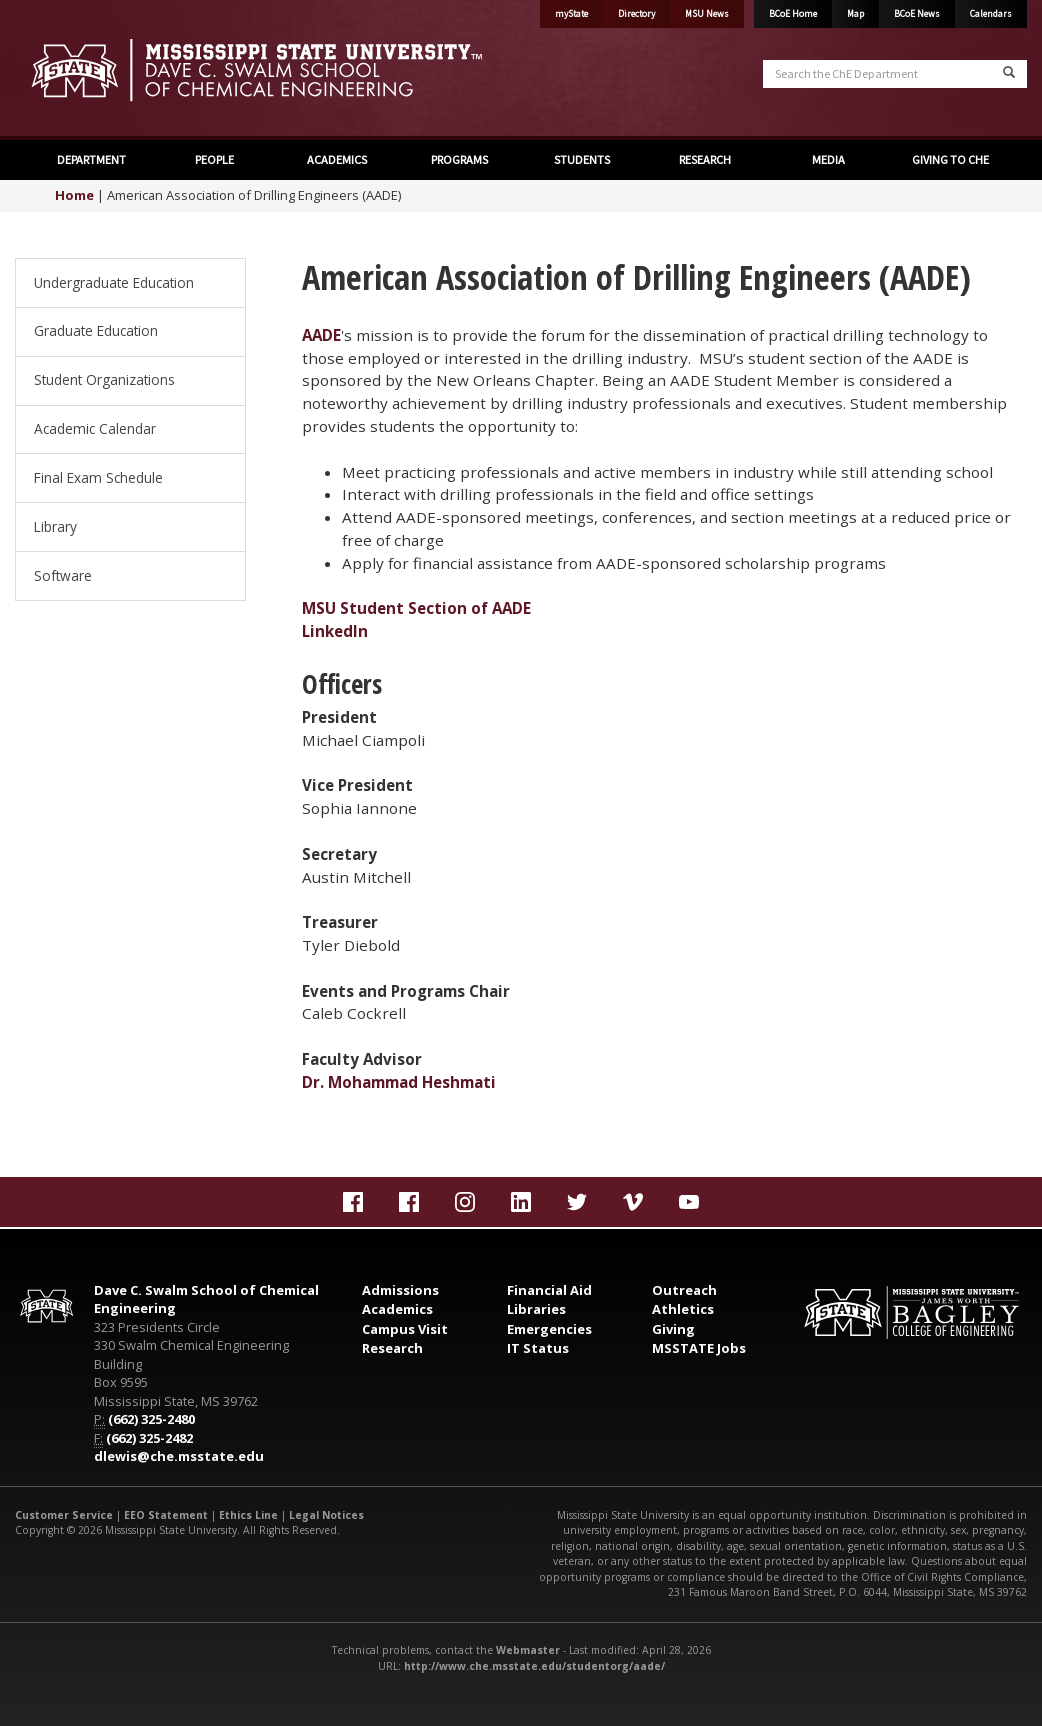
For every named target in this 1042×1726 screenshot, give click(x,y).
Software (63, 575)
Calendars (991, 14)
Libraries (536, 1309)
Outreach (684, 1290)
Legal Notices (326, 1515)
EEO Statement (166, 1515)
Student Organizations (104, 379)
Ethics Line (248, 1515)
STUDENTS (582, 159)
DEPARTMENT (91, 159)
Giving (673, 1329)
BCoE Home (793, 14)
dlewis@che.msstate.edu (179, 1456)
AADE (321, 335)
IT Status (538, 1348)
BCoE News (917, 14)
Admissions (400, 1290)
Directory (636, 14)
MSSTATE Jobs (699, 1348)
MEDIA (827, 159)
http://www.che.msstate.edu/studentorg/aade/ (534, 1666)
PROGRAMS (459, 159)
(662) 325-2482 (149, 1438)
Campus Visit (405, 1329)
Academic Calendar (95, 428)
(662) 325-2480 (151, 1419)
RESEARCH (705, 159)
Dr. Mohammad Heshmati (399, 1082)
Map (855, 14)
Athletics (683, 1309)
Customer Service (64, 1515)
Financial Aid (549, 1290)
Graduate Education (96, 330)
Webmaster (528, 1650)
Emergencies (549, 1329)
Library (55, 526)
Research (392, 1348)
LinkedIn (335, 631)
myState (571, 14)
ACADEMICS (337, 159)
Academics (397, 1309)
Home (74, 195)
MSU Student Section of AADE (416, 608)
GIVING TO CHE (950, 159)
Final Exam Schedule (98, 477)
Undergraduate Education (114, 282)
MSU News (707, 14)
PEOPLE (214, 159)
